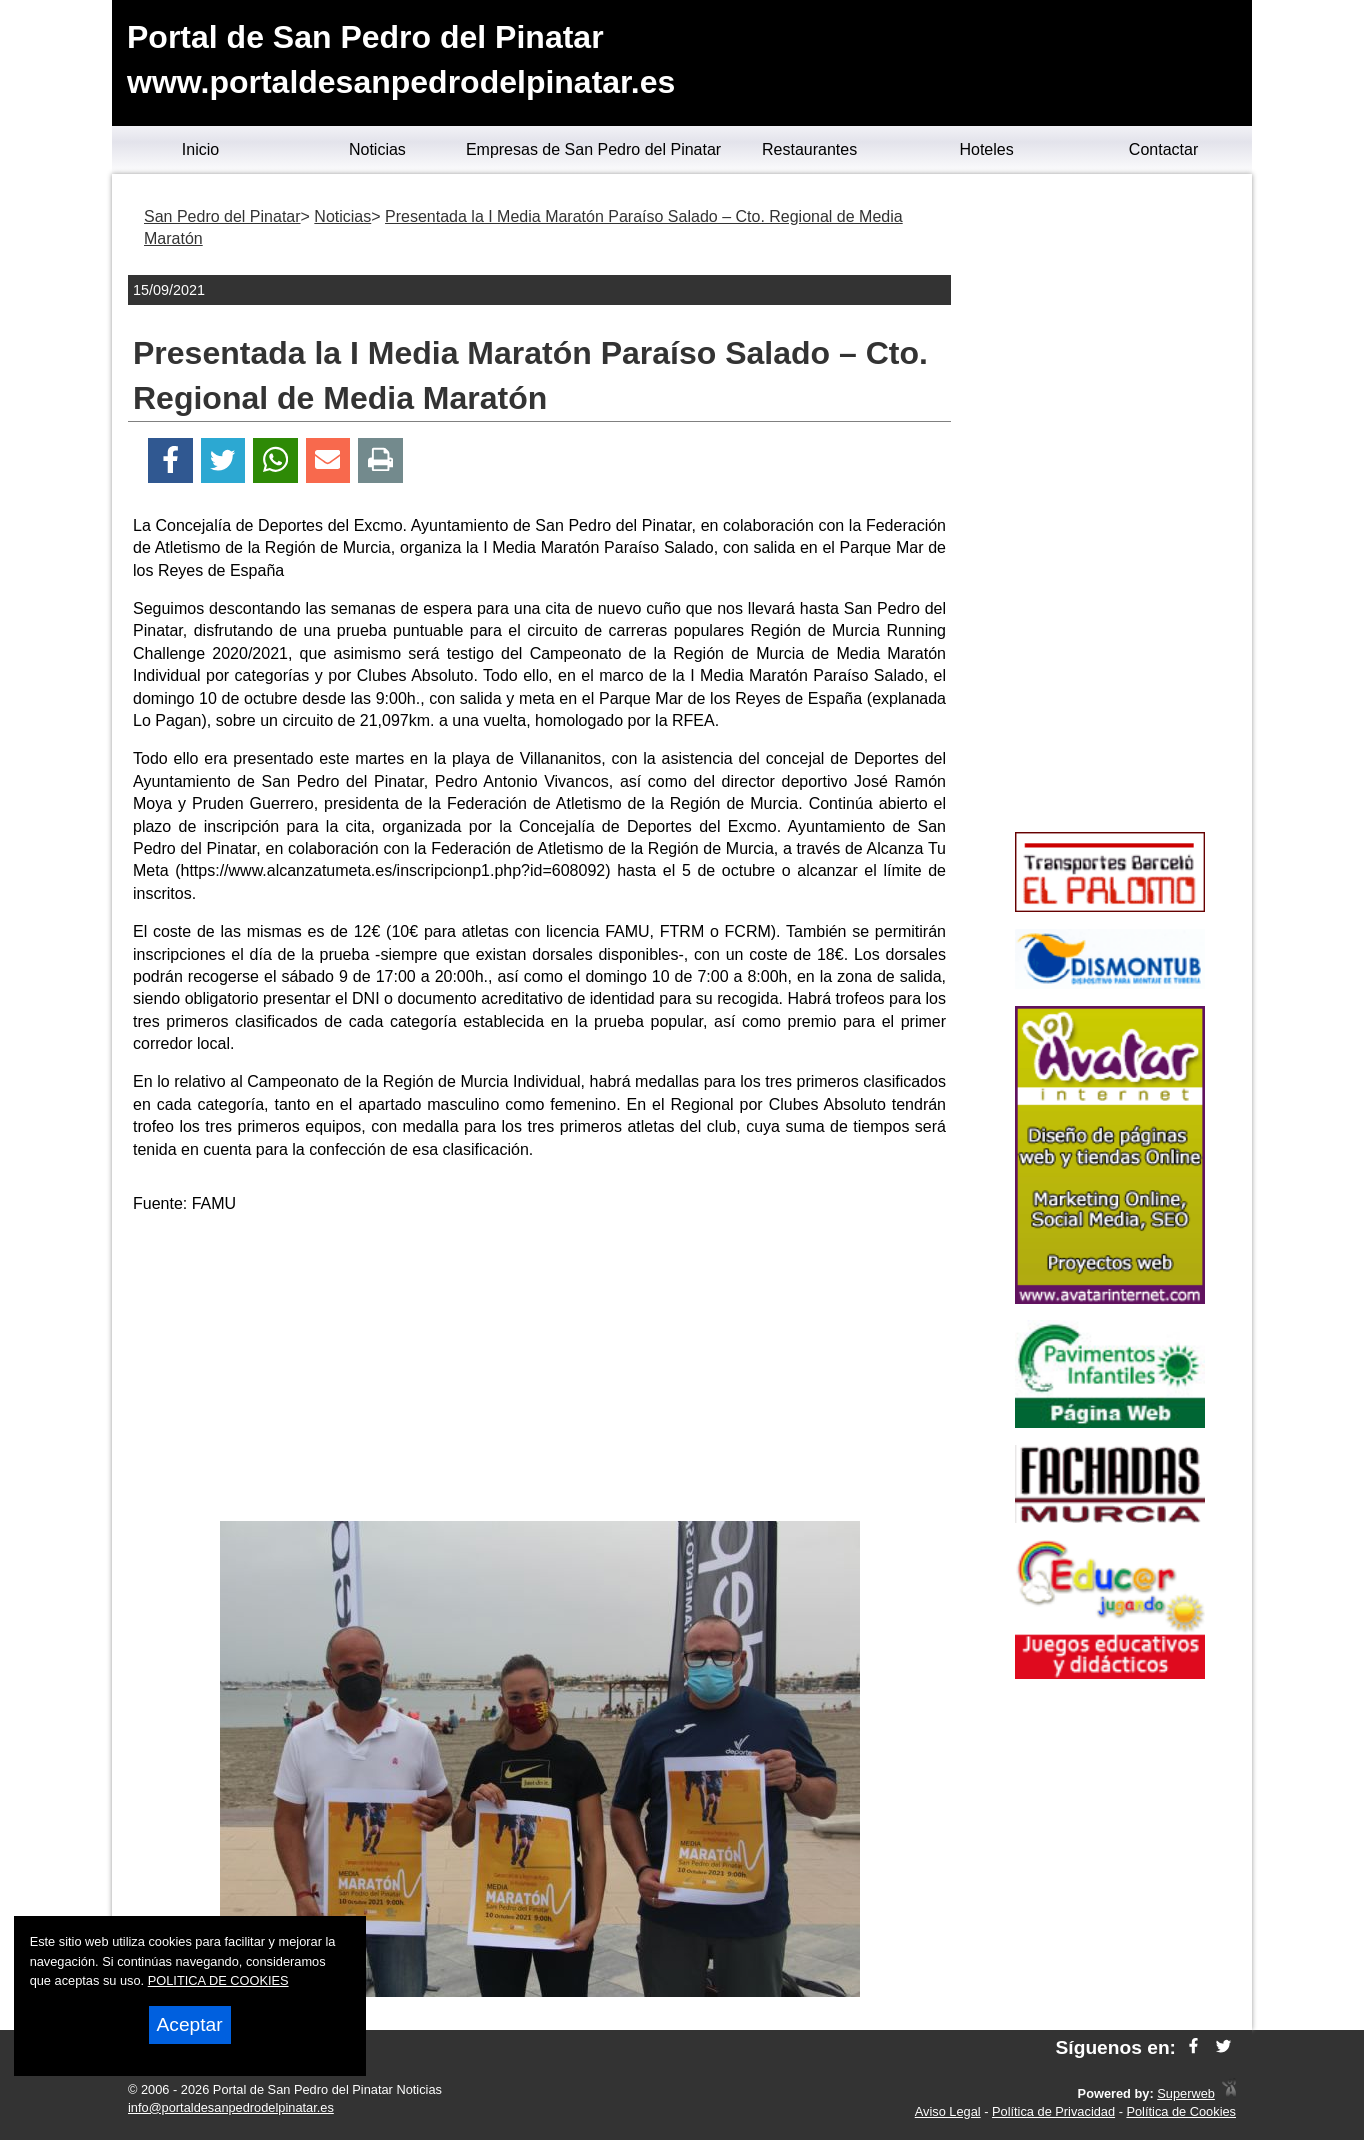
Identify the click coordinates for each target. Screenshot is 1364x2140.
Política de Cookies (1181, 2111)
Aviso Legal (948, 2111)
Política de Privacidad (1053, 2111)
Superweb (1186, 2093)
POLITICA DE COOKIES (218, 1980)
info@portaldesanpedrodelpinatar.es (231, 2107)
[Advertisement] (540, 1371)
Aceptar (190, 2024)
